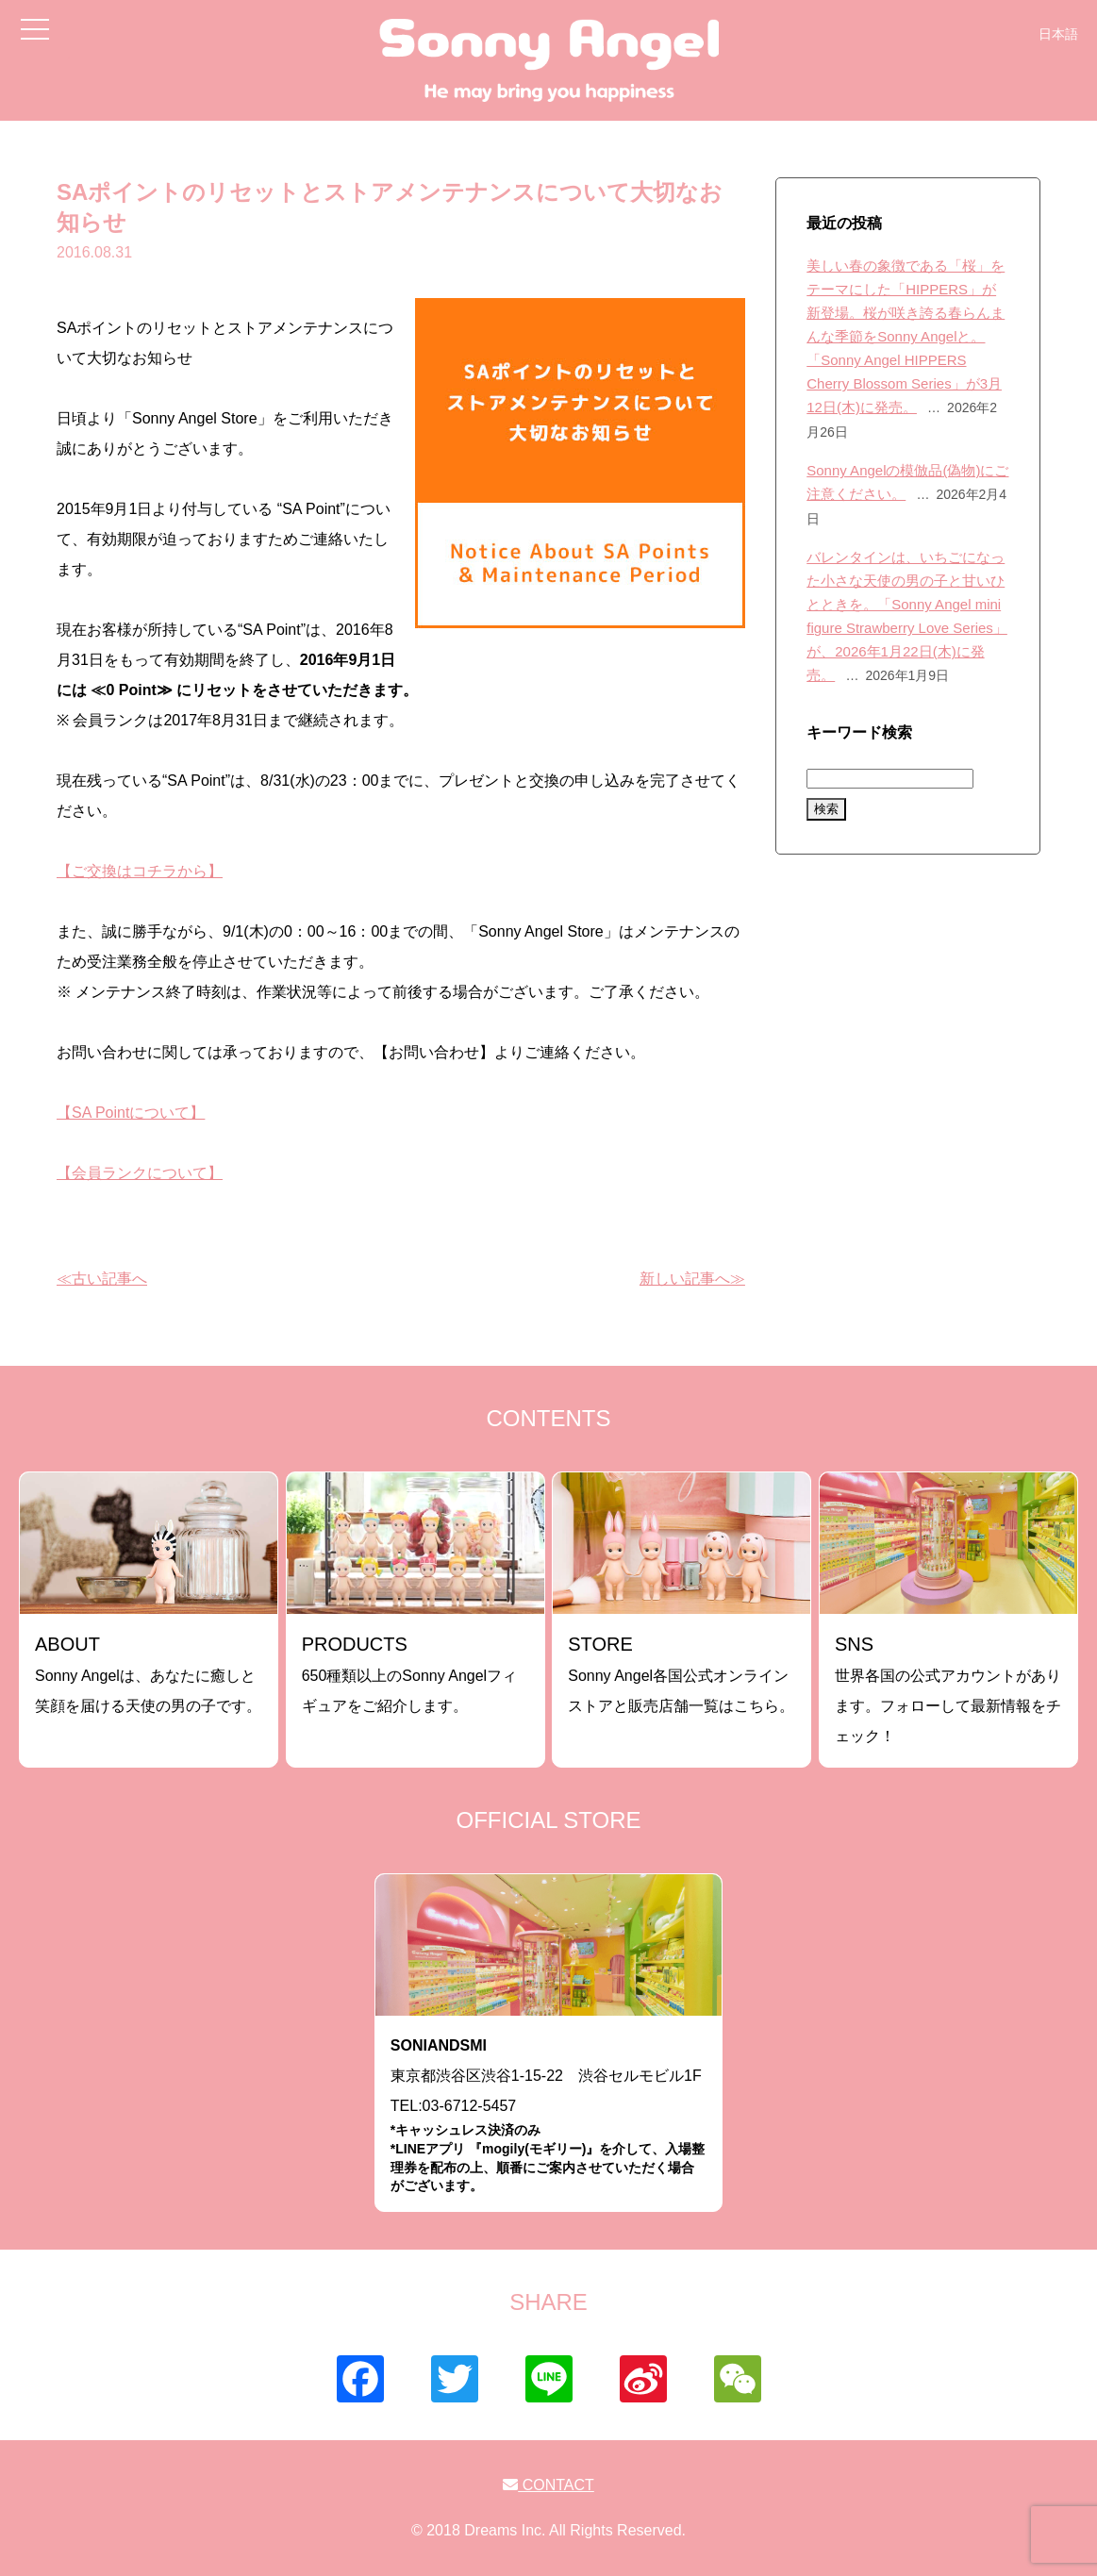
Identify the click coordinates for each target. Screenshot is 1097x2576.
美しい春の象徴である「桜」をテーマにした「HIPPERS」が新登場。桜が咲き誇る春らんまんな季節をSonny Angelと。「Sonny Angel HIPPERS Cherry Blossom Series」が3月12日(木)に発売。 (905, 336)
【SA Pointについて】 (131, 1113)
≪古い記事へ (102, 1279)
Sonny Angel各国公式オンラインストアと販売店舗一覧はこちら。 (681, 1674)
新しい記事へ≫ (692, 1279)
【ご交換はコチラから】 (140, 871)
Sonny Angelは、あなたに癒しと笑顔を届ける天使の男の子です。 (148, 1674)
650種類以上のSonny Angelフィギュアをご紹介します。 (410, 1674)
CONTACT (548, 2485)
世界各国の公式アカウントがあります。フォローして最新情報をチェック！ (948, 1689)
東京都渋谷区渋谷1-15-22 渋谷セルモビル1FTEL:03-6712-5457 (548, 2116)
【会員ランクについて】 (140, 1173)
